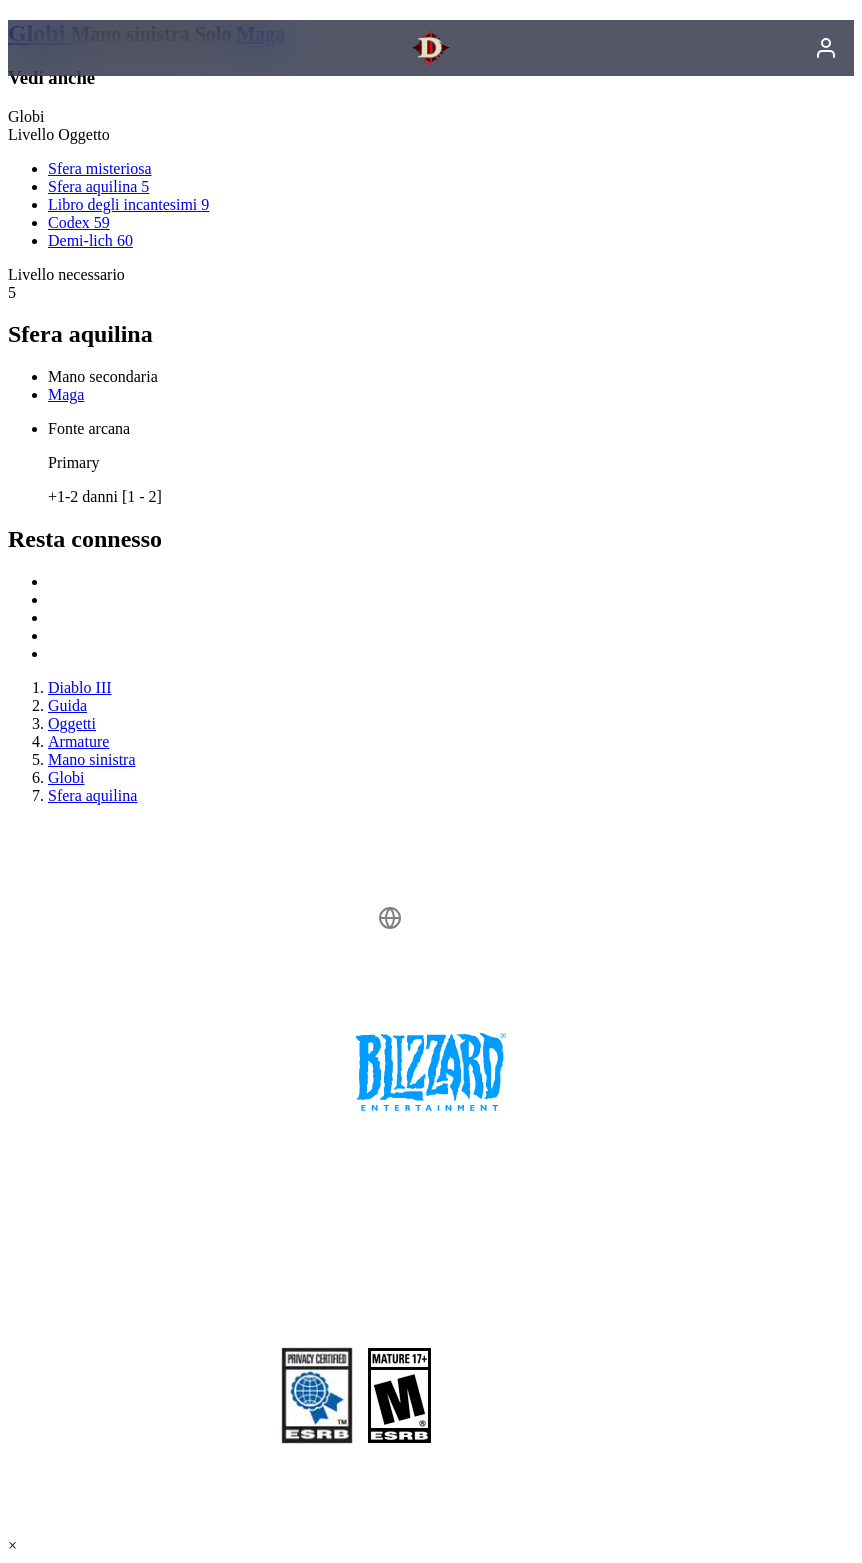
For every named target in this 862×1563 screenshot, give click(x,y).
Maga (66, 394)
